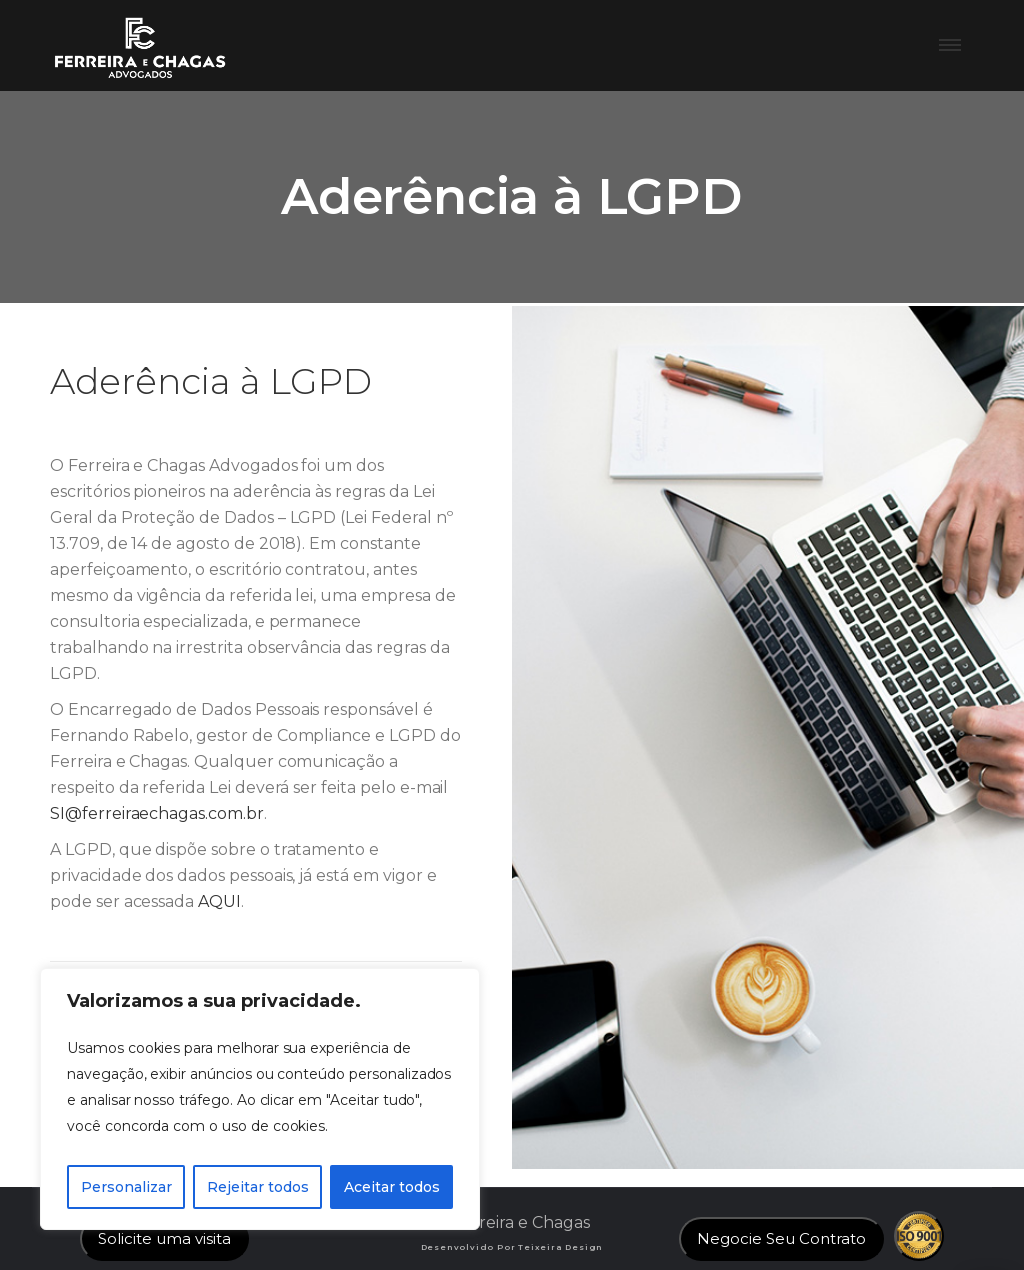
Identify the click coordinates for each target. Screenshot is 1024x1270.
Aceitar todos (392, 1187)
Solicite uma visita (164, 1238)
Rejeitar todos (258, 1187)
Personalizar (126, 1187)
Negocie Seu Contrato (781, 1238)
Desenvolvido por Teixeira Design (512, 1247)
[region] (260, 1099)
